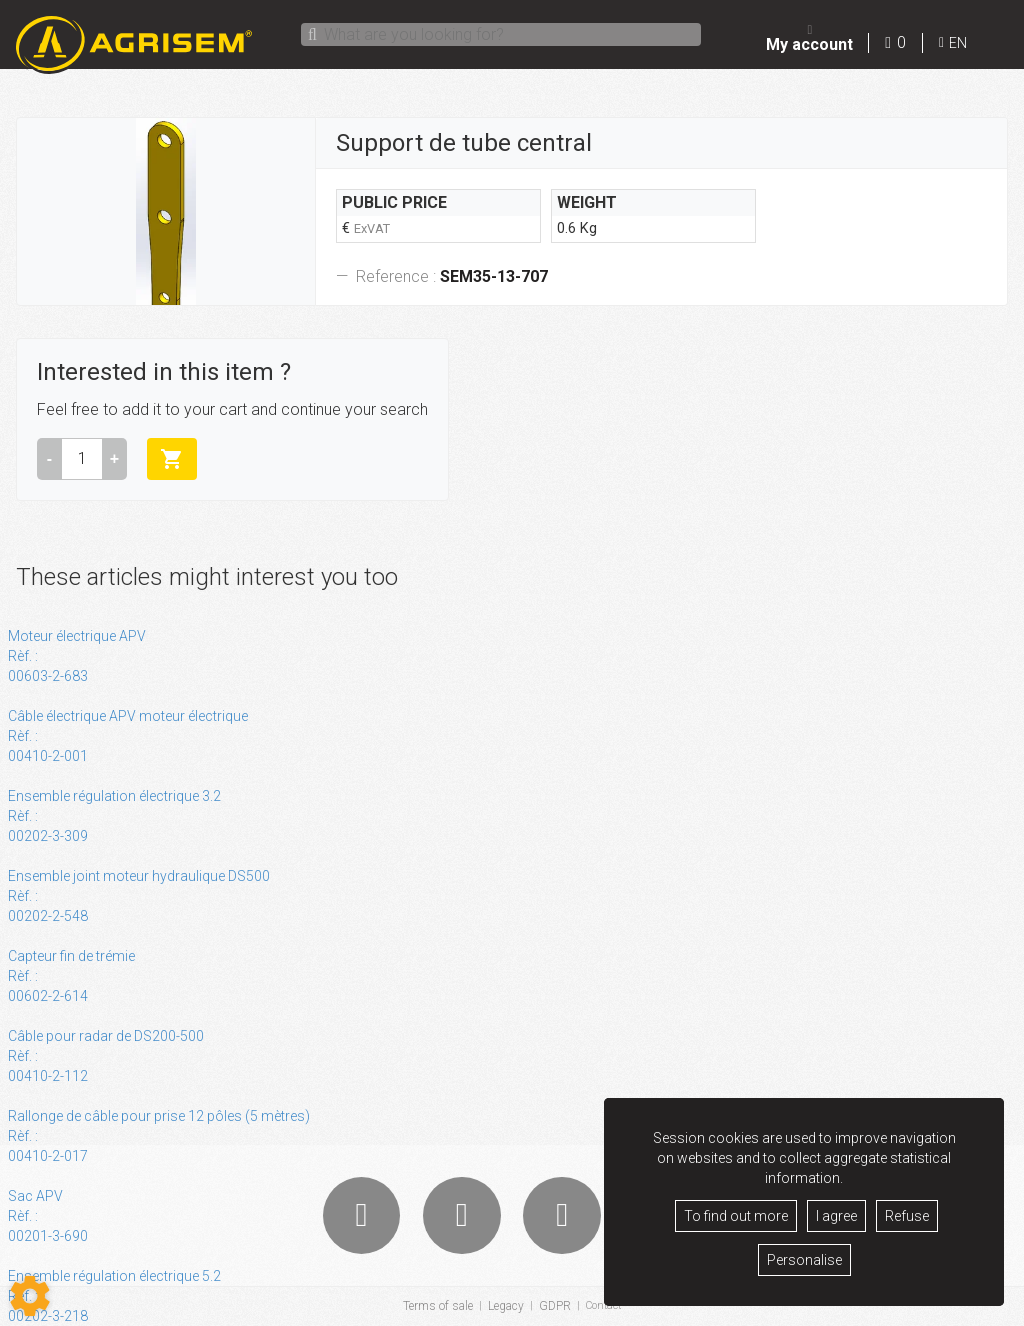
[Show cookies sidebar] (30, 1296)
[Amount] (82, 459)
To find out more (736, 1216)
